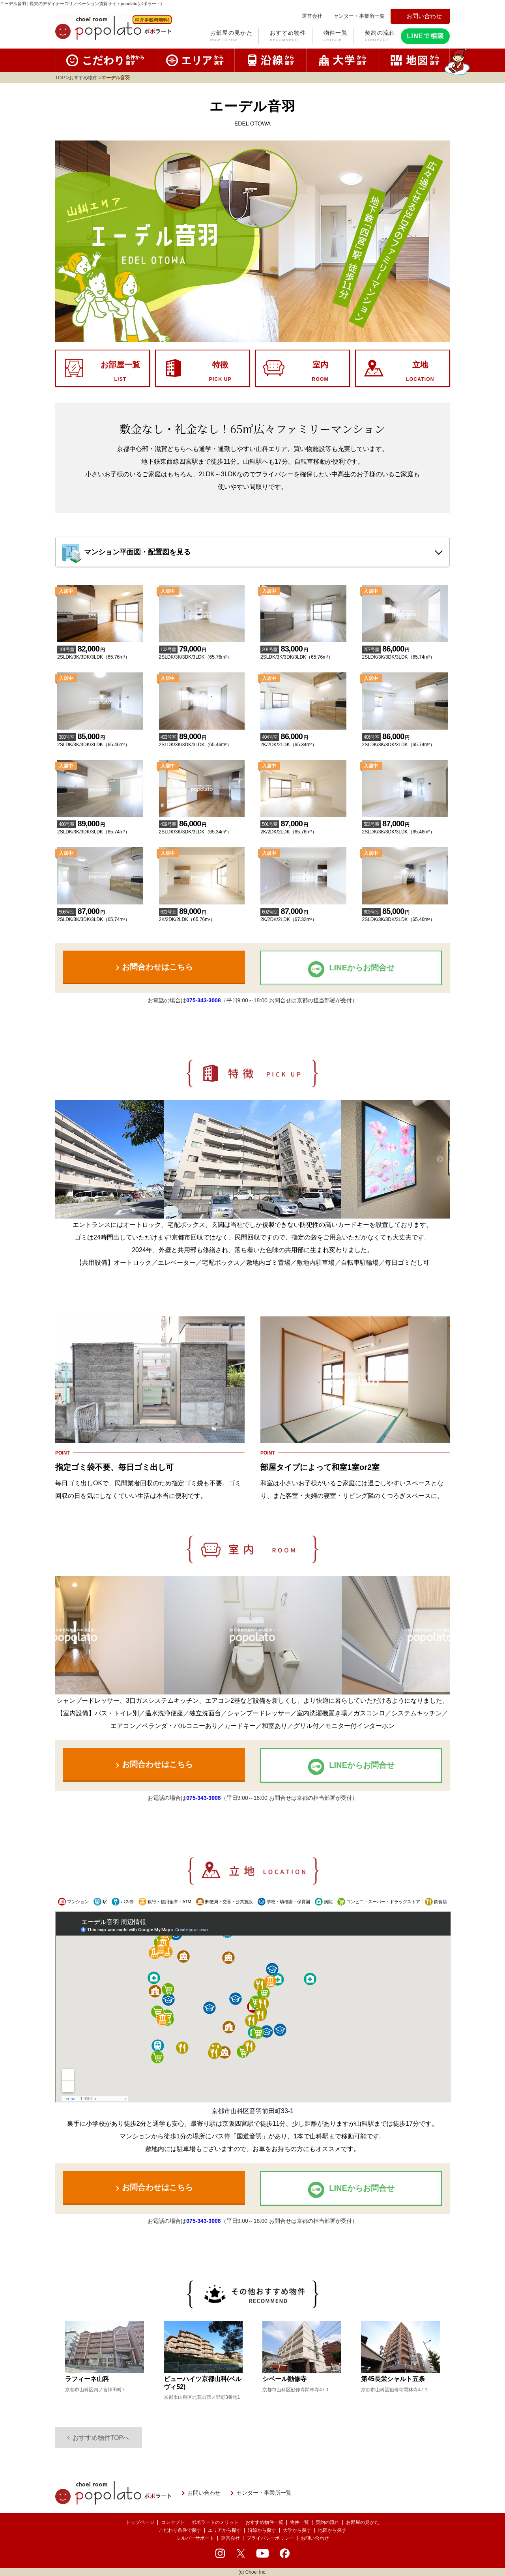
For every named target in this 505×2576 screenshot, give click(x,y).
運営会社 (230, 2538)
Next (440, 1159)
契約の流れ (380, 36)
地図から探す (332, 2530)
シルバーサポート (195, 2538)
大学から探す (297, 2530)
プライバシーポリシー (270, 2538)
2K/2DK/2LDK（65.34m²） (303, 735)
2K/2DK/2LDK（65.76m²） (303, 823)
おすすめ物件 (288, 36)
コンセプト (173, 2522)
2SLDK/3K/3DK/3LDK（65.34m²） (202, 823)
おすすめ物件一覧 (264, 2522)
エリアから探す (224, 2530)
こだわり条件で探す (180, 2530)
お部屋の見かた (231, 36)
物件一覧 (336, 36)
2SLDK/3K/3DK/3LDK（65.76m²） (100, 648)
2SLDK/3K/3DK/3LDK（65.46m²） (100, 735)
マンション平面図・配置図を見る (137, 552)
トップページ (140, 2522)
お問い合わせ (315, 2538)
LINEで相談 (425, 36)
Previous (65, 1159)
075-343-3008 (203, 1000)
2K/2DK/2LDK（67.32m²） (303, 910)
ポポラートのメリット (215, 2522)
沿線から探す (262, 2530)
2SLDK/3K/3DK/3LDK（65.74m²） (405, 648)
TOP (60, 77)
